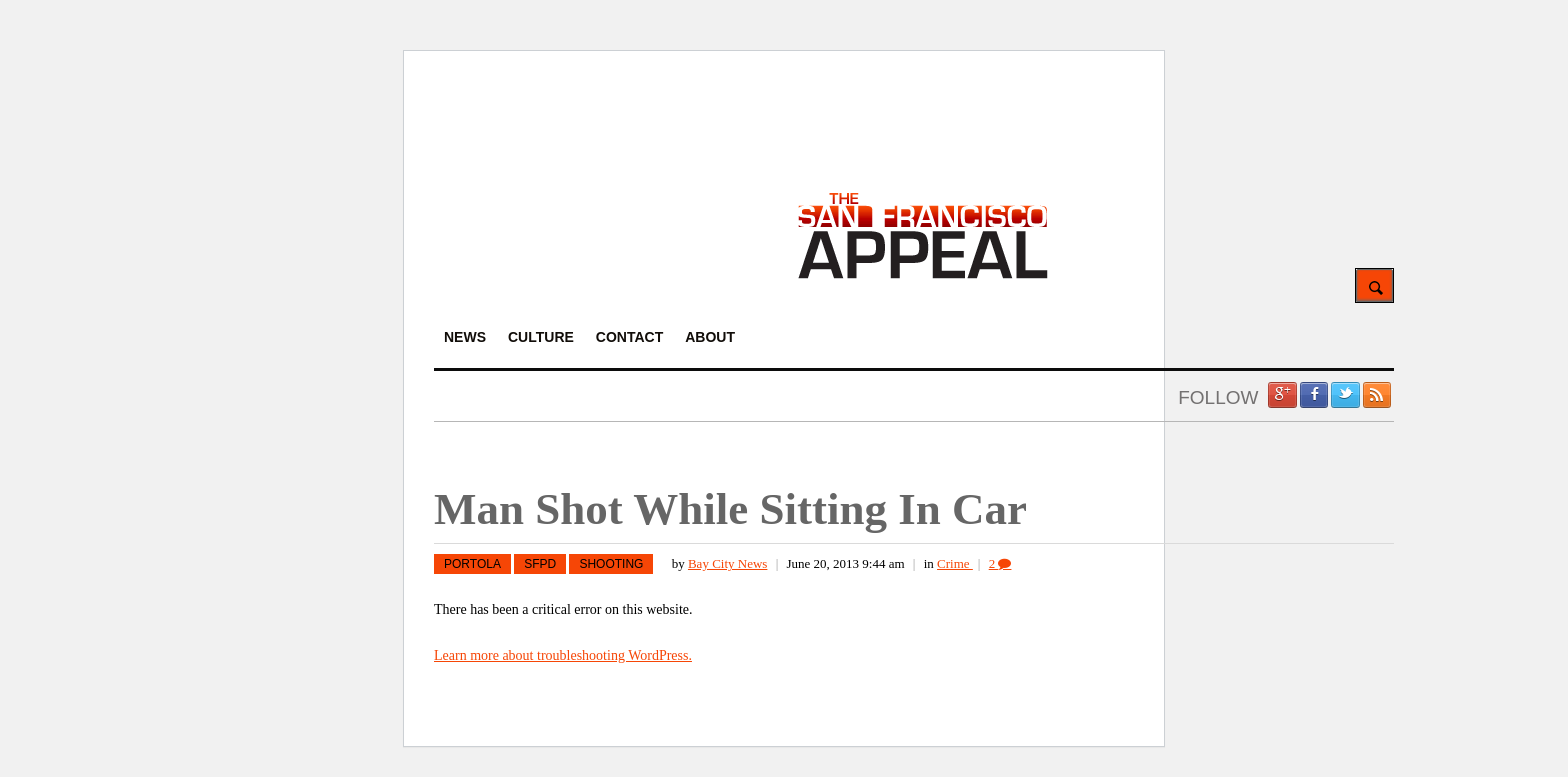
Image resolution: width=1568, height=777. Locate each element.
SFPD (540, 564)
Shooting (611, 564)
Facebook (1314, 395)
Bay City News (727, 563)
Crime (955, 563)
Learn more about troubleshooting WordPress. (563, 655)
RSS (1377, 395)
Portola (472, 564)
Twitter (1345, 395)
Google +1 (1282, 395)
